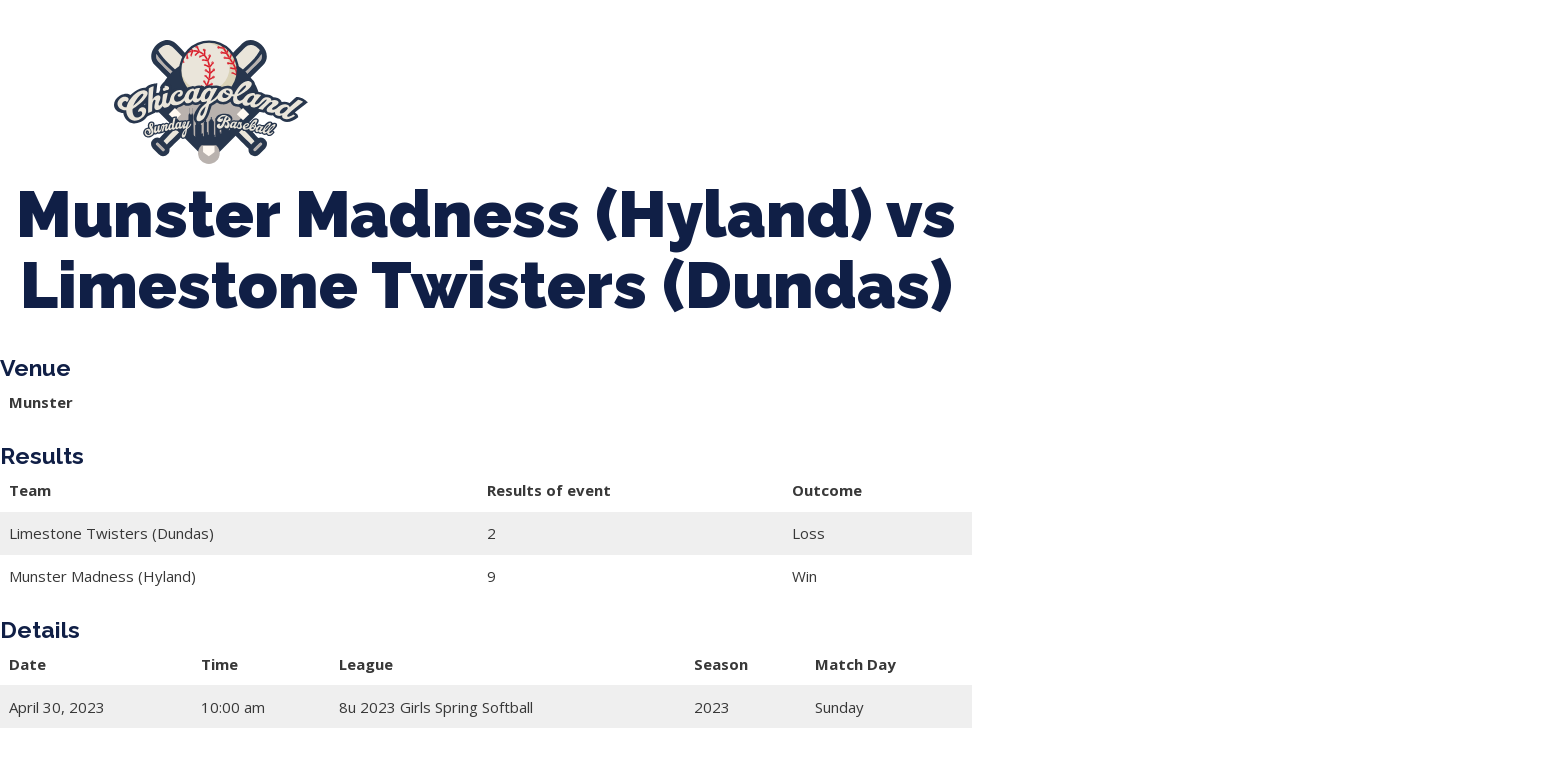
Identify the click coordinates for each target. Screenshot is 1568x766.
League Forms (430, 111)
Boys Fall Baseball (1046, 93)
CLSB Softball (873, 93)
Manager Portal (1379, 93)
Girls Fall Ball (1217, 93)
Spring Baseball (550, 93)
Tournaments (715, 93)
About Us (401, 93)
